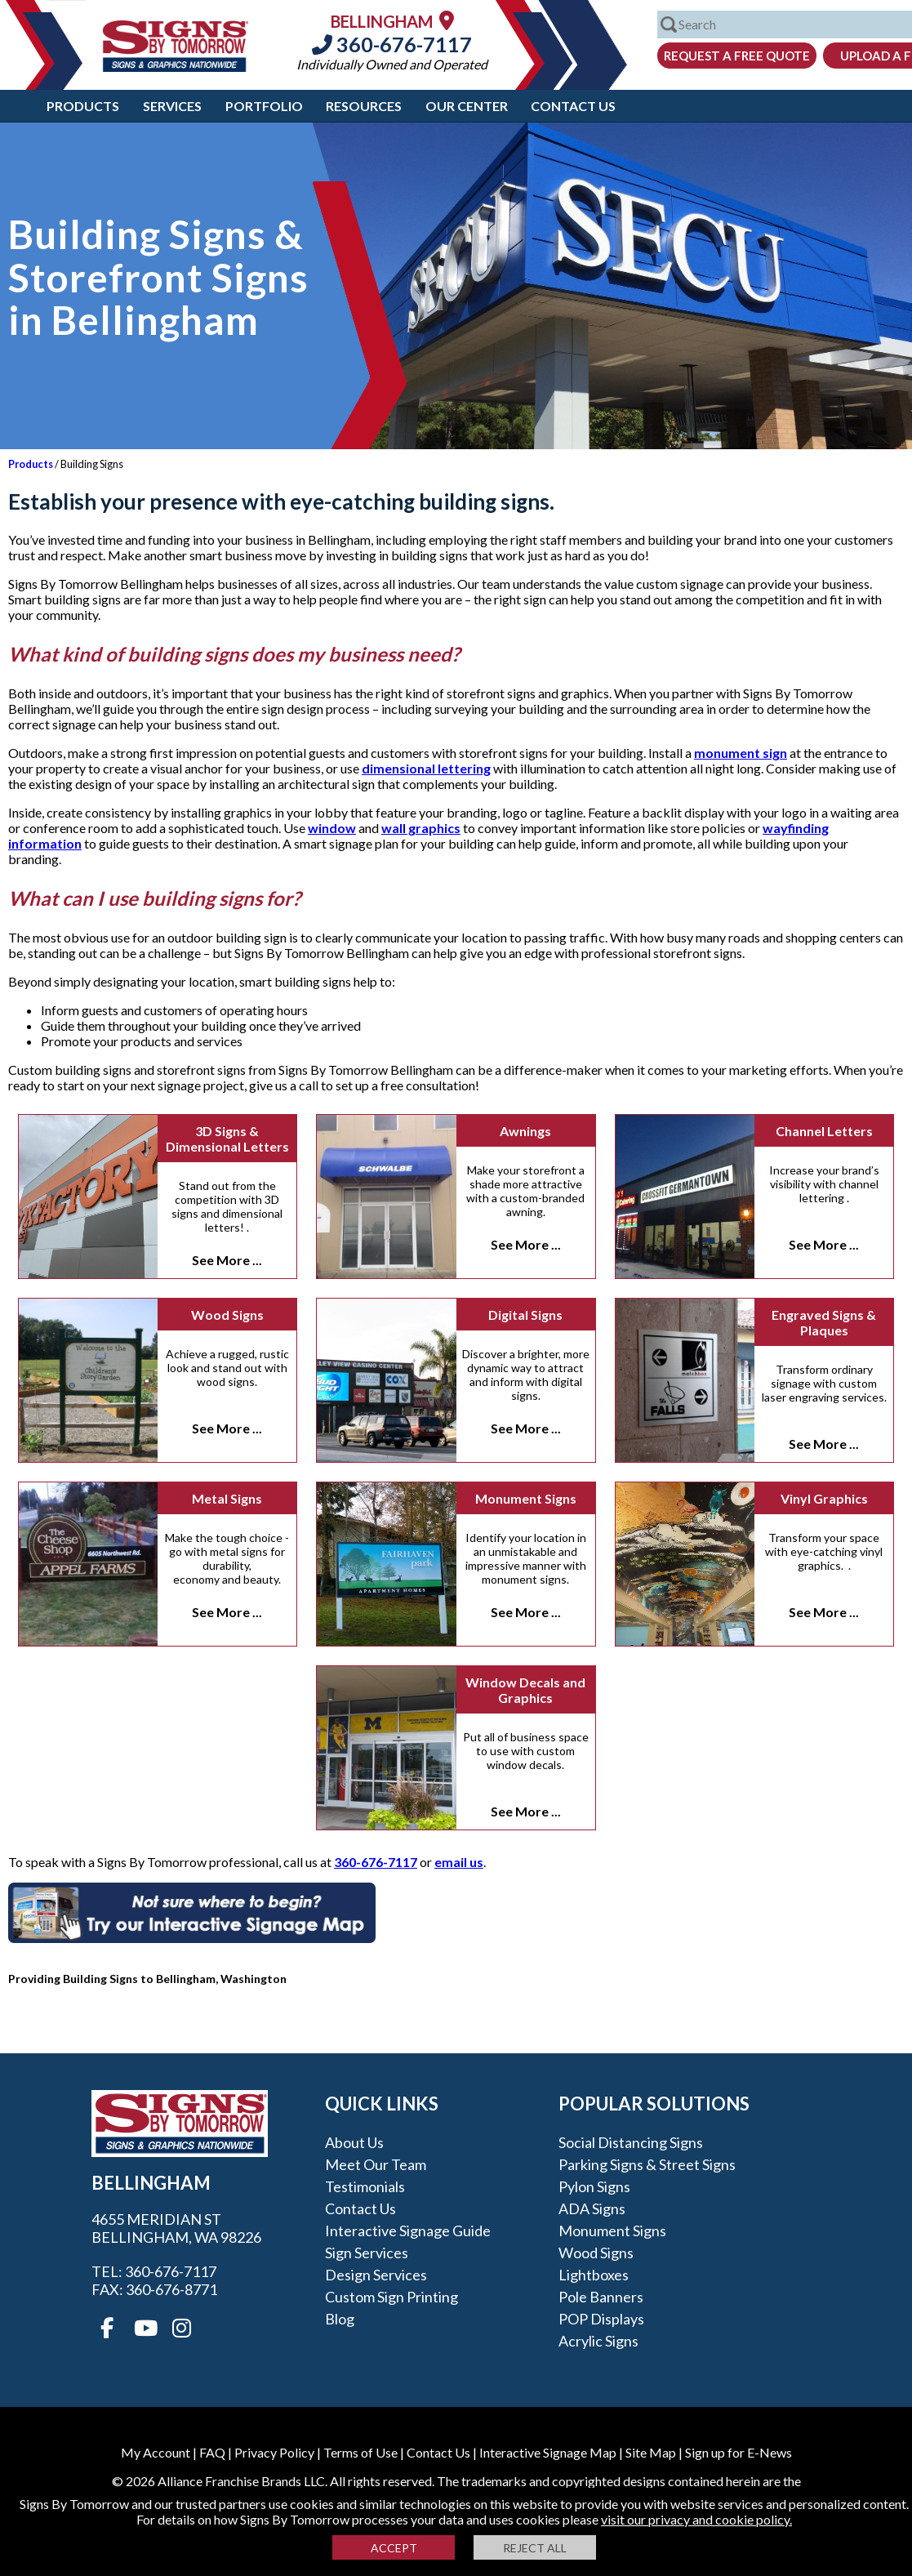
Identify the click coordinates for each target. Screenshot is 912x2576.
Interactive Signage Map (547, 2452)
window (332, 828)
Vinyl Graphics (824, 1498)
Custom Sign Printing (391, 2297)
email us (458, 1862)
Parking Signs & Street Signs (647, 2164)
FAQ (212, 2452)
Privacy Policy (274, 2452)
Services (172, 106)
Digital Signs (525, 1314)
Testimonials (365, 2186)
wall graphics (420, 828)
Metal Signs (227, 1498)
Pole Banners (600, 2297)
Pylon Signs (594, 2186)
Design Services (376, 2275)
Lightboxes (593, 2275)
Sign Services (366, 2253)
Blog (339, 2319)
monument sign (740, 752)
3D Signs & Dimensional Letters (227, 1138)
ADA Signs (591, 2208)
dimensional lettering (426, 768)
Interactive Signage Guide (408, 2231)
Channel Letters (824, 1131)
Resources (364, 106)
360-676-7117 (392, 44)
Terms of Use (360, 2452)
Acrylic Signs (598, 2341)
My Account (155, 2452)
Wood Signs (227, 1314)
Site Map (650, 2452)
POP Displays (601, 2319)
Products (83, 106)
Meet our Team (375, 2164)
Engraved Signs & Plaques (824, 1322)
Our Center (466, 106)
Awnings (525, 1131)
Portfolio (264, 106)
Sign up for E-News (738, 2452)
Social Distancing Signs (630, 2142)
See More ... (227, 1260)
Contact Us (573, 106)
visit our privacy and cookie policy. (696, 2519)
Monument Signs (525, 1498)
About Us (354, 2142)
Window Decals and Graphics (525, 1689)
